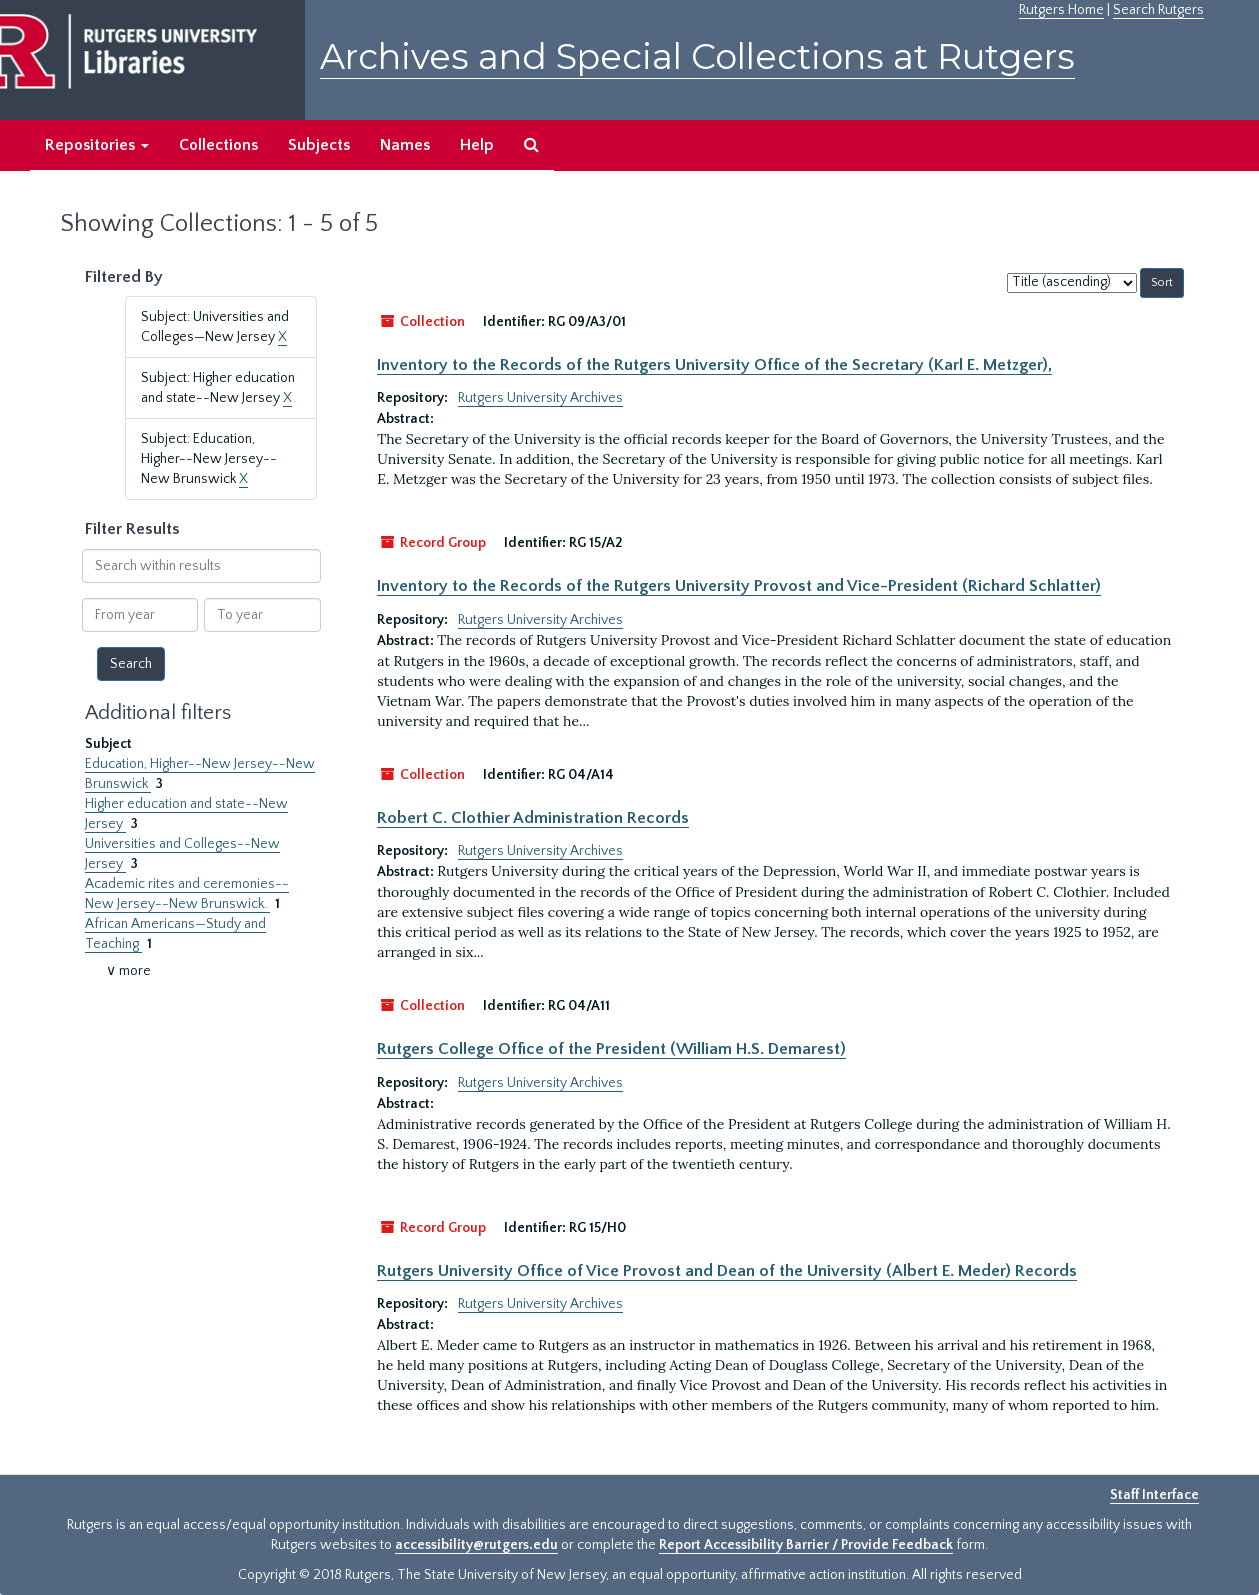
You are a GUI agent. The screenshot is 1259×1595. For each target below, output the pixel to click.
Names (405, 145)
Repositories (97, 145)
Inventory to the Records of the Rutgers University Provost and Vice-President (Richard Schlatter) (739, 586)
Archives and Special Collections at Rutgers (697, 56)
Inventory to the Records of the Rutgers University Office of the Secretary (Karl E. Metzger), (714, 365)
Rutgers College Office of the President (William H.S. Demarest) (611, 1049)
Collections (218, 145)
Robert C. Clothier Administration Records (533, 818)
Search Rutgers (1158, 10)
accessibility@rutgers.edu (476, 1545)
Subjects (319, 145)
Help (477, 145)
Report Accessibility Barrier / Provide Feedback (806, 1545)
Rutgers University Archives (540, 398)
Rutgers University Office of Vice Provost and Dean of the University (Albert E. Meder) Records (727, 1271)
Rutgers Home (1061, 10)
